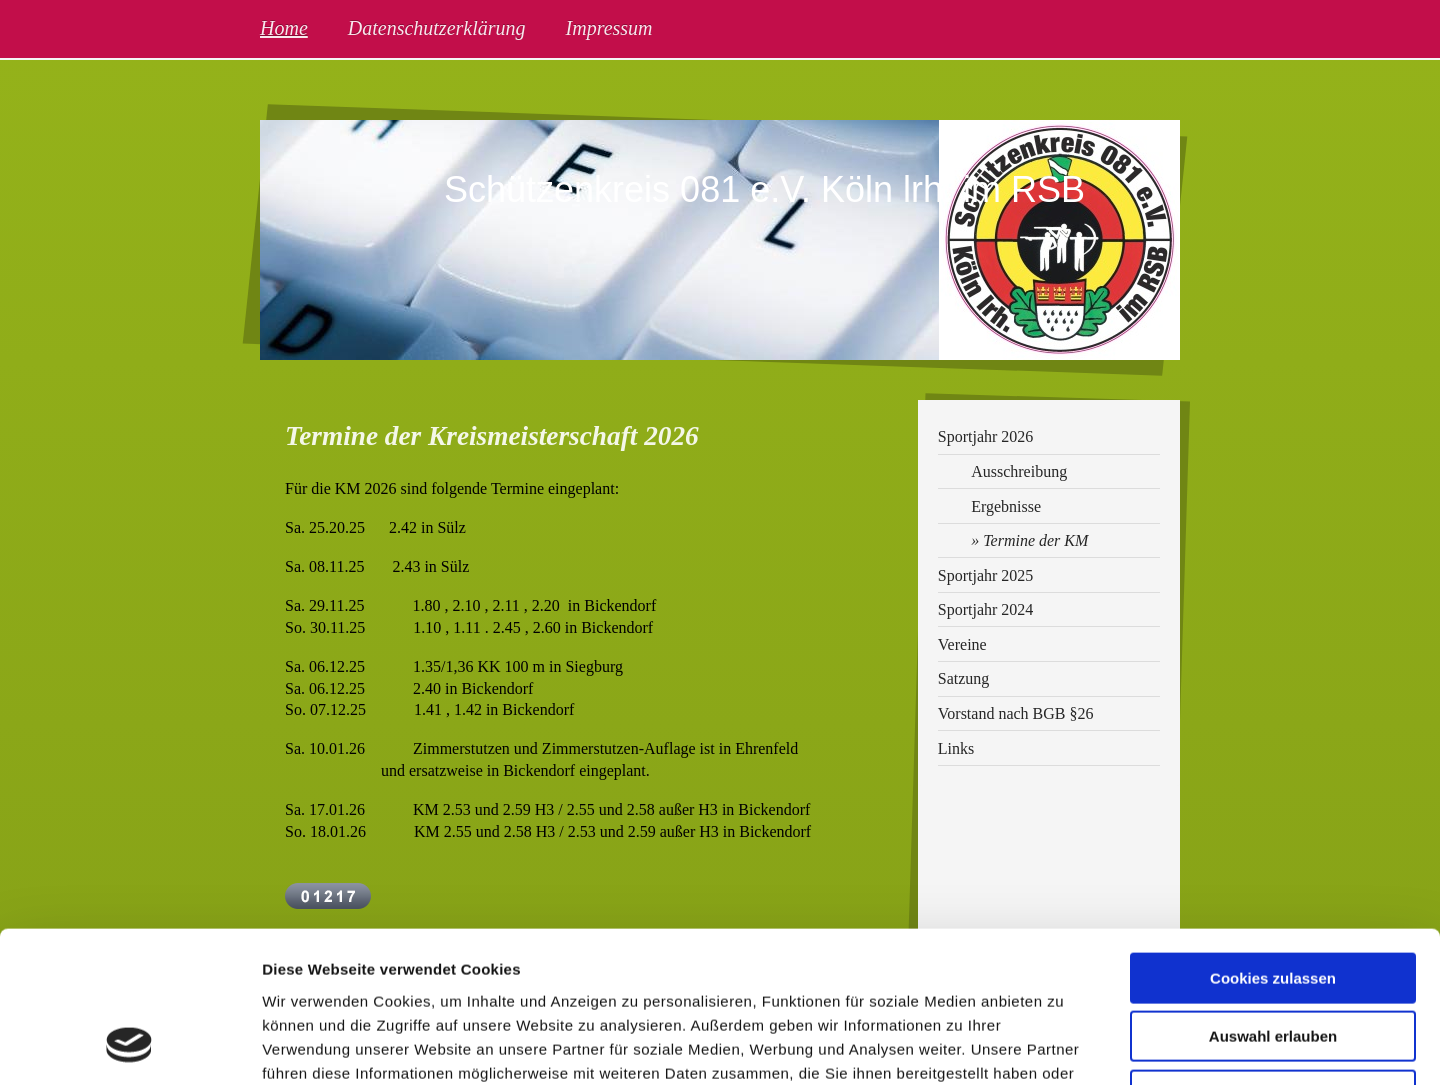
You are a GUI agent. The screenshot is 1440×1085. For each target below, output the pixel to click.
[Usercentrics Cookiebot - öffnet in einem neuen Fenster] (129, 1046)
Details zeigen (1063, 1045)
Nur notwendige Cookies (1273, 957)
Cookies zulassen (1273, 840)
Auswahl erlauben (1273, 899)
